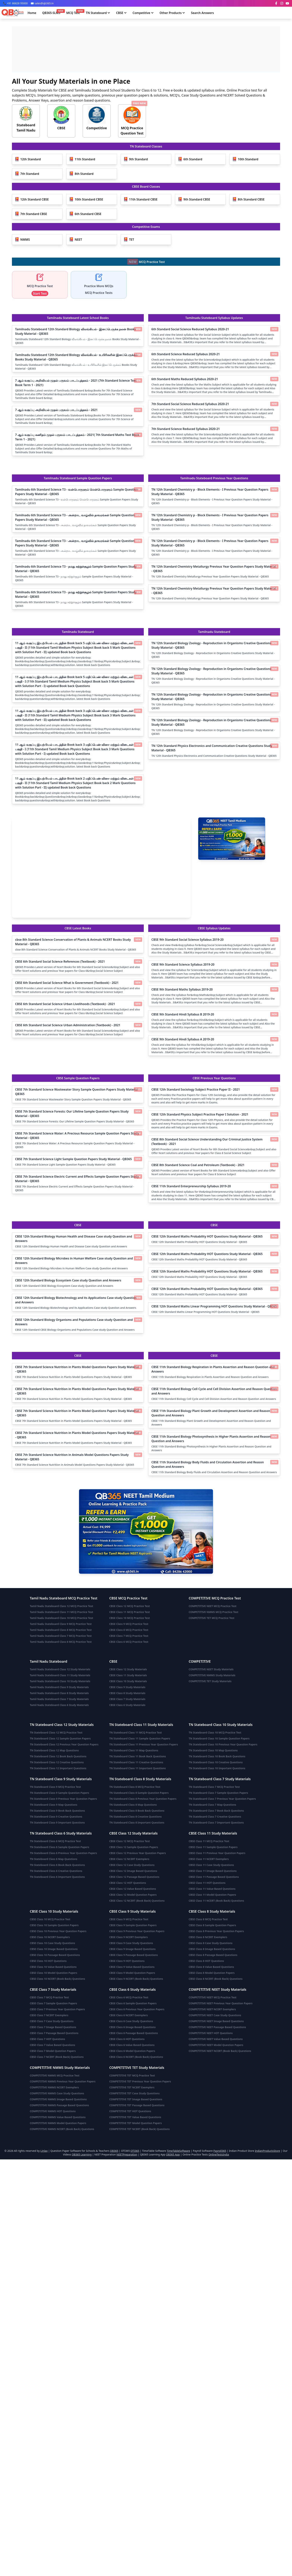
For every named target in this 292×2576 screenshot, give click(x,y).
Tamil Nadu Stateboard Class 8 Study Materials (59, 2109)
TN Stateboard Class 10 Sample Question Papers (219, 2155)
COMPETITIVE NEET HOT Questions (211, 2449)
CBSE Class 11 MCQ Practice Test (129, 2028)
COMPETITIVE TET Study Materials (210, 2098)
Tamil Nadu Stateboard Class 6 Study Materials (59, 2121)
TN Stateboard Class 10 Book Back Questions (217, 2173)
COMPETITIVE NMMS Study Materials (212, 2092)
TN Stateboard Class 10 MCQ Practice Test (215, 2149)
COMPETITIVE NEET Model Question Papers (216, 2461)
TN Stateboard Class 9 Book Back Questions (57, 2227)
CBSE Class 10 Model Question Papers (53, 2389)
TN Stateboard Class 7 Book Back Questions (216, 2227)
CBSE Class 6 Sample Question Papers (133, 2420)
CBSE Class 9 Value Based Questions (132, 2383)
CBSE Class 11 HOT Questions (207, 2299)
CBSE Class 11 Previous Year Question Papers (217, 2269)
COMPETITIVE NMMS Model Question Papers (58, 2539)
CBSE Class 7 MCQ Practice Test (128, 2052)
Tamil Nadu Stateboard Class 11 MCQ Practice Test (61, 2028)
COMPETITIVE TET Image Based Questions (135, 2516)
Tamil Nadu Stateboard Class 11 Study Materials (60, 2092)
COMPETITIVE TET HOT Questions (130, 2528)
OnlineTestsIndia (219, 2571)
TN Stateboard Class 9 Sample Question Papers (59, 2209)
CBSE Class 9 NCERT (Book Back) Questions (136, 2395)
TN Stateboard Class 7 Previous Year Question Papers (222, 2215)
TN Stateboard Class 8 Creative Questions (135, 2233)
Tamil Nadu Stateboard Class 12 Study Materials (60, 2086)
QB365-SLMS (51, 13)
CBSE (121, 13)
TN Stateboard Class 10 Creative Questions (216, 2179)
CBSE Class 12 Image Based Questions (133, 2287)
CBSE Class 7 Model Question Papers (53, 2467)
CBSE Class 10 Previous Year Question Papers (58, 2347)
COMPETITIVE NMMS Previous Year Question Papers (63, 2498)
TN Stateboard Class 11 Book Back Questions (137, 2173)
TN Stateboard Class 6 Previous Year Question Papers (63, 2269)
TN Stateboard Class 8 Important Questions (136, 2239)
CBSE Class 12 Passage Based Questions (134, 2293)
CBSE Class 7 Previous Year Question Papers (57, 2426)
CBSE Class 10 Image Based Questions (54, 2365)
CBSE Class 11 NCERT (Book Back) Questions (216, 2317)
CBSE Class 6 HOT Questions (127, 2455)
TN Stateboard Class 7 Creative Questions (215, 2233)
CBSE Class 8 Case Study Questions (210, 2359)
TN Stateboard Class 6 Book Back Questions (57, 2281)
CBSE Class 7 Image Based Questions (53, 2443)
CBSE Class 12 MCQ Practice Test (129, 2022)
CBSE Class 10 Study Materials (128, 2098)
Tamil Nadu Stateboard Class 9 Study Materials (59, 2103)
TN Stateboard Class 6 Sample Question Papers (59, 2263)
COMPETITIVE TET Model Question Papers (135, 2539)
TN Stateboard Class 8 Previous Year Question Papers (143, 2215)
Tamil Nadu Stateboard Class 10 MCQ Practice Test (61, 2034)
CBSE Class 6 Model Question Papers (132, 2467)
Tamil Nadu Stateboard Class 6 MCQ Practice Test (61, 2058)
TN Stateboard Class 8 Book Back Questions (136, 2227)
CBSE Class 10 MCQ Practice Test (129, 2034)
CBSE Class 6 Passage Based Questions (133, 2449)
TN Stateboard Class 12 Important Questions (58, 2185)
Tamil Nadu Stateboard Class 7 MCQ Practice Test (61, 2052)
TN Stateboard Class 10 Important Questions (217, 2185)
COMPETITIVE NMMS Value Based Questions (58, 2533)
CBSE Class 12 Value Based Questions (132, 2305)
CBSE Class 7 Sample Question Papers (53, 2420)
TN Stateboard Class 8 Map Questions (133, 2221)
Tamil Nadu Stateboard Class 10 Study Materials (60, 2098)
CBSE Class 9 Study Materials (127, 2103)
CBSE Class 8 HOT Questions (206, 2377)
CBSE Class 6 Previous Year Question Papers (136, 2426)
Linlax (43, 2567)
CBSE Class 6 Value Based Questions (132, 2461)
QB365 (114, 2567)
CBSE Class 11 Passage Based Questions (214, 2293)
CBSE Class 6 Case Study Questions (131, 2437)
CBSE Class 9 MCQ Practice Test (128, 2040)
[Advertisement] (78, 637)
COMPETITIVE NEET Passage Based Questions (217, 2443)
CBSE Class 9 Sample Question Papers (133, 2342)
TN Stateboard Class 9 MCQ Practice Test (55, 2203)
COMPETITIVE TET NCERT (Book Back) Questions (139, 2545)
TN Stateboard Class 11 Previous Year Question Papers (143, 2161)
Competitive (143, 13)
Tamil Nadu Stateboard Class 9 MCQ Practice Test (61, 2040)
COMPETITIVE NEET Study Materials (211, 2086)
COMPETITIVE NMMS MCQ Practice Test (213, 2028)
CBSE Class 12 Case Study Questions (132, 2281)
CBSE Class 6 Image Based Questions (132, 2443)
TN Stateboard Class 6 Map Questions (53, 2275)
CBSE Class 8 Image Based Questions (212, 2365)
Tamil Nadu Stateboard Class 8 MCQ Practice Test (61, 2046)
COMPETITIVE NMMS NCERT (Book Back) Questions (62, 2545)
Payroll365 (219, 2567)
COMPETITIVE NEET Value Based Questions (216, 2455)
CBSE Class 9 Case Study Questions (131, 2359)
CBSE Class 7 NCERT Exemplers (49, 2432)
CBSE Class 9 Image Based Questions (132, 2365)
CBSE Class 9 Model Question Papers (132, 2389)
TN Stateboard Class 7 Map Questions (212, 2221)
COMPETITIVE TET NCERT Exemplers (131, 2504)
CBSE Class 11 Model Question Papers (212, 2311)
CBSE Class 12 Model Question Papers (133, 2311)
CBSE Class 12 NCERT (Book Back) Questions (137, 2317)
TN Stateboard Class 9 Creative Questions (56, 2233)
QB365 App (173, 2571)
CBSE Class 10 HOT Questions (48, 2377)
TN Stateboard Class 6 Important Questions (57, 2293)
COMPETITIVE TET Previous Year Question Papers (140, 2498)
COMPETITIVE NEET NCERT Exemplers (212, 2426)
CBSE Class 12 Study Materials (128, 2086)
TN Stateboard (98, 13)
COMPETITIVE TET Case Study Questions (134, 2510)
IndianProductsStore (267, 2567)
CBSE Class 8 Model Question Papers (211, 2389)
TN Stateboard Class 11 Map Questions (133, 2167)
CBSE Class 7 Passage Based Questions (54, 2449)
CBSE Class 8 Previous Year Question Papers (216, 2347)
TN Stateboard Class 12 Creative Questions (57, 2179)
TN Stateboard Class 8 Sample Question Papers (139, 2209)
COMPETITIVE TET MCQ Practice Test (211, 2034)
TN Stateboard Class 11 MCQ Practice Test (135, 2149)
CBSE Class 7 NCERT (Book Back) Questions (57, 2473)
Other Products (172, 13)
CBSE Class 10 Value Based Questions (53, 2383)
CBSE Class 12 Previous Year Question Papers (137, 2269)
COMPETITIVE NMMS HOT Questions (53, 2528)
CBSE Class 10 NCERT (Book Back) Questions (57, 2395)
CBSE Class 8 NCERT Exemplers (208, 2353)
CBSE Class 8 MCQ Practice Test (128, 2046)
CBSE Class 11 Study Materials (128, 2092)
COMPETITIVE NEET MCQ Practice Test (212, 2022)
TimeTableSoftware (178, 2567)
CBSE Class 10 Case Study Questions (52, 2359)
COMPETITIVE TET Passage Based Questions (137, 2522)
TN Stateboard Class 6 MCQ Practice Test (55, 2257)
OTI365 (135, 2567)
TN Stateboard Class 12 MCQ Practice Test (56, 2149)
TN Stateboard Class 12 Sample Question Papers (60, 2155)
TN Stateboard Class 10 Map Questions (213, 2167)
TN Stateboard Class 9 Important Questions (57, 2239)
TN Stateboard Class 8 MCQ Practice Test (134, 2203)
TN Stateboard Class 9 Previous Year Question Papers (63, 2215)
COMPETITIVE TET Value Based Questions (135, 2533)
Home (32, 13)
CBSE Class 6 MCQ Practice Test (128, 2058)
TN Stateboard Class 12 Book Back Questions (58, 2173)
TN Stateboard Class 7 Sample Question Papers (218, 2209)
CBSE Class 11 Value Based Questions (212, 2305)
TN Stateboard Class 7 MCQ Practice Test (214, 2203)
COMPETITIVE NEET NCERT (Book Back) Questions (220, 2467)
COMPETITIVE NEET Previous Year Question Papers (221, 2420)
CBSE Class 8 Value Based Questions (211, 2383)
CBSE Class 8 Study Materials (127, 2109)
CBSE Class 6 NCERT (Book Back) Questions (136, 2473)
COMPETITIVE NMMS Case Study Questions (57, 2510)
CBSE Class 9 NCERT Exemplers (128, 2353)
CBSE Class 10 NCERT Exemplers (50, 2353)
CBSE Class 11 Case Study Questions (211, 2281)
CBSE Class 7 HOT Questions (47, 2455)
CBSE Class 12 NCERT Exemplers (129, 2275)
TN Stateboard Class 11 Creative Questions (136, 2179)
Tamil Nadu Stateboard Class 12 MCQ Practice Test (61, 2022)
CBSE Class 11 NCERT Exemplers (209, 2275)
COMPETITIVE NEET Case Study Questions (215, 2432)
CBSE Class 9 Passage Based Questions (133, 2371)
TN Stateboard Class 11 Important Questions (137, 2185)
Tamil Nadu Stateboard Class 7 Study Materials (59, 2115)
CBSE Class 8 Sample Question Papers (212, 2342)
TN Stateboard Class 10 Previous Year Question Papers (223, 2161)
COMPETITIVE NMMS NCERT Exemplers (54, 2504)
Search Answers (202, 13)
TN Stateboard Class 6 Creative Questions (56, 2287)
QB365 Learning (82, 2571)
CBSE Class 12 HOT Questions (127, 2299)
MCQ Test (73, 13)
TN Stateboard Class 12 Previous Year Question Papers (64, 2161)
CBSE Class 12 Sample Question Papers (133, 2263)
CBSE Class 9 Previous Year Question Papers (136, 2347)
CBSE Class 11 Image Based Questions (213, 2287)
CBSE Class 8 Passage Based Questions (213, 2371)
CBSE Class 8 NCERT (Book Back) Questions (215, 2395)
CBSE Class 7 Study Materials (127, 2115)
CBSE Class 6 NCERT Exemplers (128, 2432)
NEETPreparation (127, 2571)
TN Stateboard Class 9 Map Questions (53, 2221)
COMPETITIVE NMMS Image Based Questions (58, 2516)
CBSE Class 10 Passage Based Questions (55, 2371)
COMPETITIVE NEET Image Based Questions (216, 2437)
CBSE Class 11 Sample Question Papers (213, 2263)
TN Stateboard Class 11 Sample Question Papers (139, 2155)
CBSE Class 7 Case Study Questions (52, 2437)
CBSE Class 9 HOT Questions (127, 2377)
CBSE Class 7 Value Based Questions (52, 2461)
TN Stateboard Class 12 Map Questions (54, 2167)
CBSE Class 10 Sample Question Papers (54, 2342)
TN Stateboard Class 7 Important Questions (216, 2239)
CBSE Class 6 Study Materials (127, 2121)
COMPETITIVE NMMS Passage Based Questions (59, 2522)
